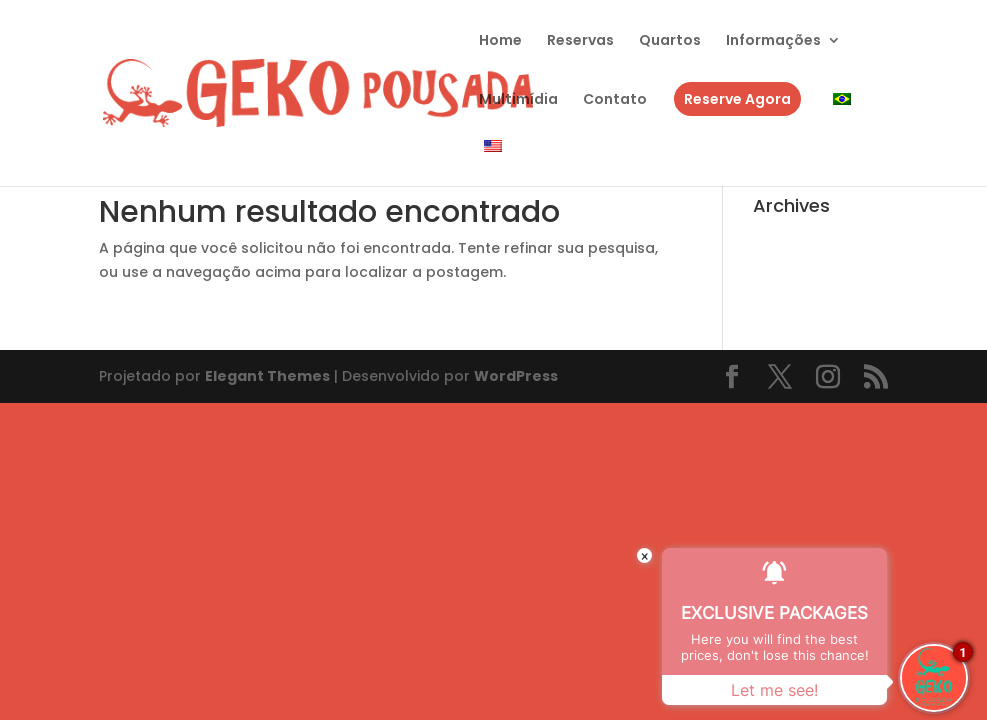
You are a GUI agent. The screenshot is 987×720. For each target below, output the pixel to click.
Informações (773, 41)
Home (500, 41)
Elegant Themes (267, 376)
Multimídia (518, 100)
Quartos (670, 41)
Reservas (580, 41)
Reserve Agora (737, 99)
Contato (615, 100)
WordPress (516, 376)
